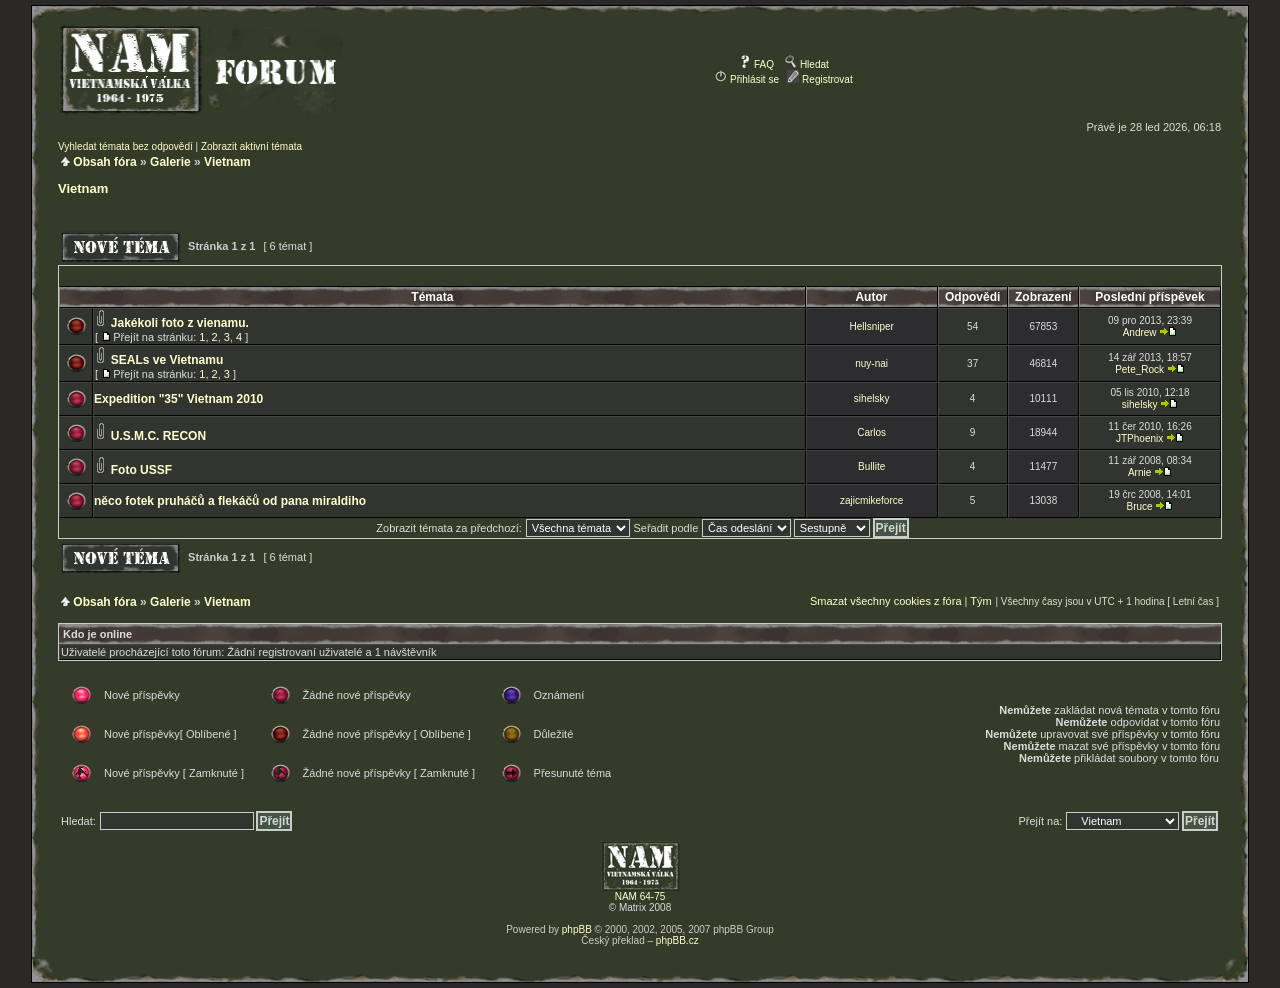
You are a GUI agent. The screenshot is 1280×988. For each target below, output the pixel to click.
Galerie (170, 162)
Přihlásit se (747, 79)
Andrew (1140, 332)
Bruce (1140, 506)
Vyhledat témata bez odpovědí (125, 146)
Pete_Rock (1139, 369)
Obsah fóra (104, 162)
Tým (980, 601)
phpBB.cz (677, 940)
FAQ (756, 64)
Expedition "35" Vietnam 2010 (178, 399)
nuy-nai (871, 363)
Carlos (871, 432)
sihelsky (872, 398)
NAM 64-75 (640, 896)
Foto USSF (141, 470)
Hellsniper (871, 326)
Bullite (871, 466)
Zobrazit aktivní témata (251, 146)
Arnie (1139, 472)
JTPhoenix (1139, 438)
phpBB (577, 929)
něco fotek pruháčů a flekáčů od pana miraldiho (230, 501)
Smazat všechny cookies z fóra (886, 601)
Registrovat (819, 79)
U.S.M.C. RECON (158, 436)
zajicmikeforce (871, 500)
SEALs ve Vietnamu (167, 360)
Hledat (807, 64)
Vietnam (227, 162)
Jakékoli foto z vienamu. (180, 323)
